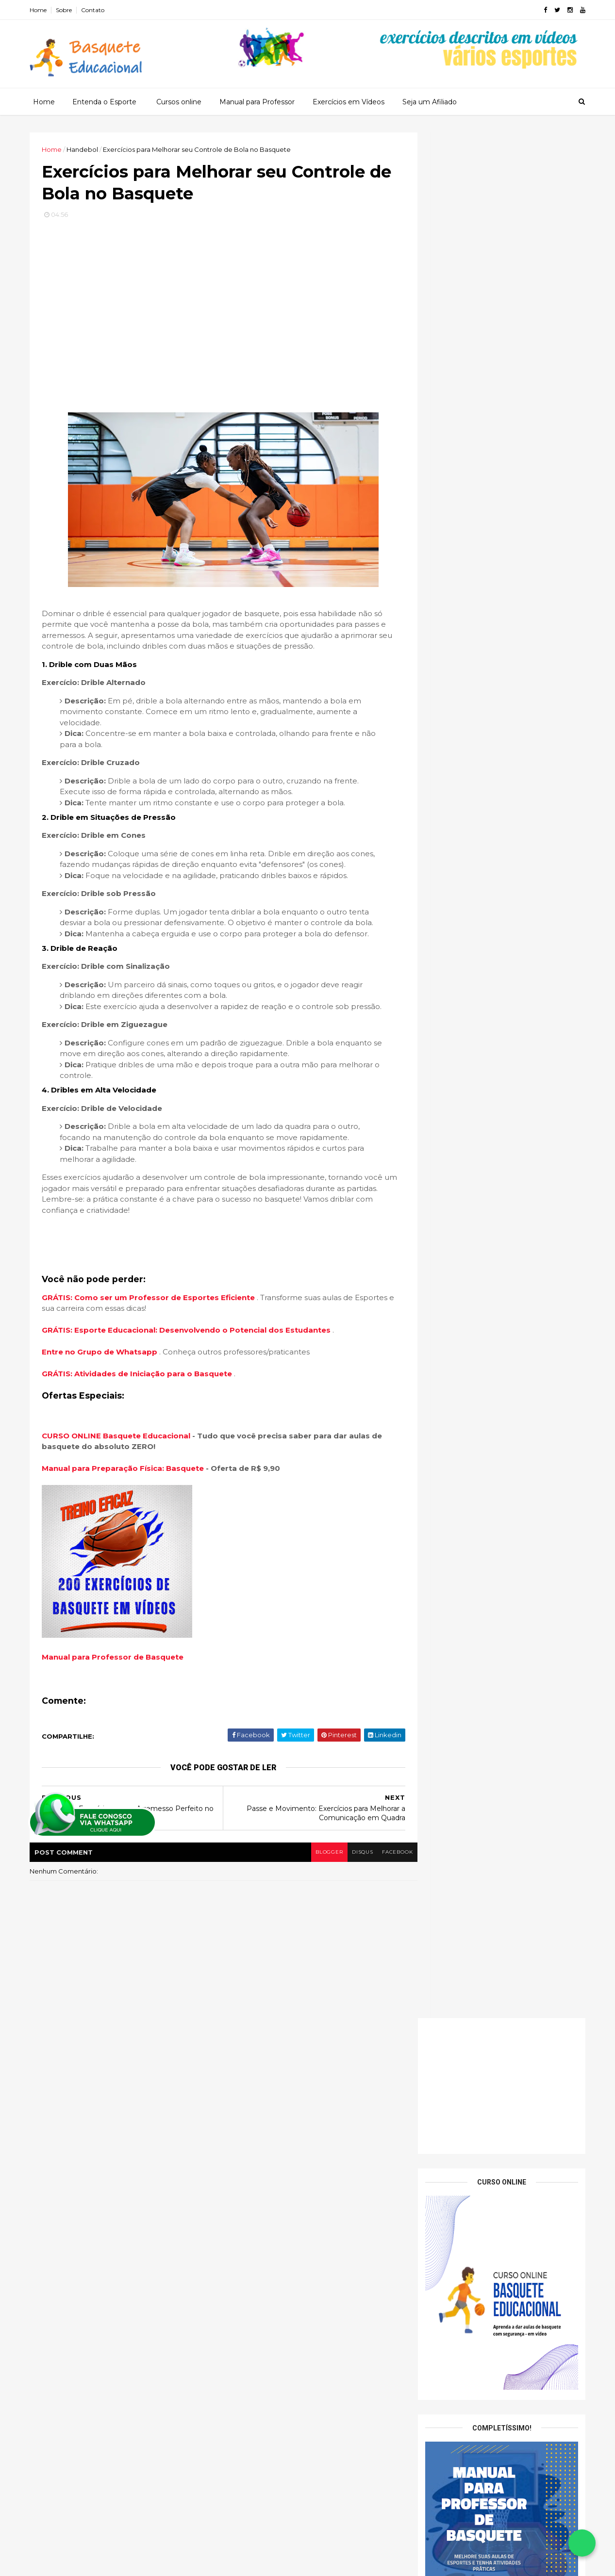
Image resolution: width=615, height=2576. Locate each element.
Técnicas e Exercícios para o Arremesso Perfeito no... (495, 2254)
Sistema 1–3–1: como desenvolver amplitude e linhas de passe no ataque (494, 989)
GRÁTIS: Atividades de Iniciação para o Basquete (142, 1420)
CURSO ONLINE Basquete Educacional (120, 1482)
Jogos (154, 2251)
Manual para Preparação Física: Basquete (127, 1515)
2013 (425, 2525)
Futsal (230, 2139)
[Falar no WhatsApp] (582, 2543)
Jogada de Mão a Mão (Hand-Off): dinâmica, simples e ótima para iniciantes (498, 971)
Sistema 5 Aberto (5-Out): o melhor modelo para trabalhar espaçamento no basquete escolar (495, 950)
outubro (439, 2183)
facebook (379, 1898)
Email (437, 837)
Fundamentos (62, 2251)
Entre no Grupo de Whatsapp (104, 1398)
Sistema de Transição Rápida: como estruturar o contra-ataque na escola (491, 1008)
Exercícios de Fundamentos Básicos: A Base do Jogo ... (493, 2276)
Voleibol (234, 2197)
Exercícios (137, 2234)
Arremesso (57, 2217)
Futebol (233, 2127)
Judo (228, 2162)
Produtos (54, 2284)
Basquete (55, 2234)
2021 (425, 2419)
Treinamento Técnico (151, 2318)
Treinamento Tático (71, 2318)
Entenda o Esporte (104, 101)
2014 (425, 2512)
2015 (425, 2498)
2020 (426, 2433)
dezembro (443, 2156)
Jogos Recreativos (69, 2267)
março (436, 2363)
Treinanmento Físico (72, 2335)
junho (435, 2323)
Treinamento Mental (148, 2301)
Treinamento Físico (70, 2301)
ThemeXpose (84, 2563)
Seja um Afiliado (429, 101)
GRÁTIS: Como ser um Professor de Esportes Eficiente (153, 1344)
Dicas (96, 2234)
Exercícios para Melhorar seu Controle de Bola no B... (498, 2233)
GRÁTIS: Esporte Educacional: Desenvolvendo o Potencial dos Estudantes (191, 1377)
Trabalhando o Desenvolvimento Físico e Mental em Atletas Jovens (509, 1296)
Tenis (229, 2185)
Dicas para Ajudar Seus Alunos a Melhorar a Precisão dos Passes (518, 1213)
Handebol (237, 2151)
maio (433, 2336)
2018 (425, 2459)
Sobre (68, 10)
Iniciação (114, 2251)
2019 (425, 2446)
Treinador (138, 2284)
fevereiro (441, 2376)
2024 (426, 2145)
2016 (425, 2485)
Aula (151, 2217)
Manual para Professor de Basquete (116, 1704)
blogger (308, 1898)
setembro (442, 2196)
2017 (425, 2472)
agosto (437, 2297)
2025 (425, 2132)
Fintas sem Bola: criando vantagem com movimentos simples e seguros (496, 1026)
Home (41, 10)
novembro (443, 2170)
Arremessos (109, 2217)
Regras (96, 2284)
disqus (343, 1898)
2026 (426, 2118)
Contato (96, 10)
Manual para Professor (256, 101)
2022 (425, 2406)
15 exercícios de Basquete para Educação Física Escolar (516, 1252)
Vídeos (131, 2335)
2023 (425, 2393)
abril (432, 2350)
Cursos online (178, 101)
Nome (435, 804)
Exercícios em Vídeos (348, 101)
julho (433, 2310)
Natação (234, 2173)
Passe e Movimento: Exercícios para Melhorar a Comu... (487, 2211)
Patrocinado (134, 2267)
